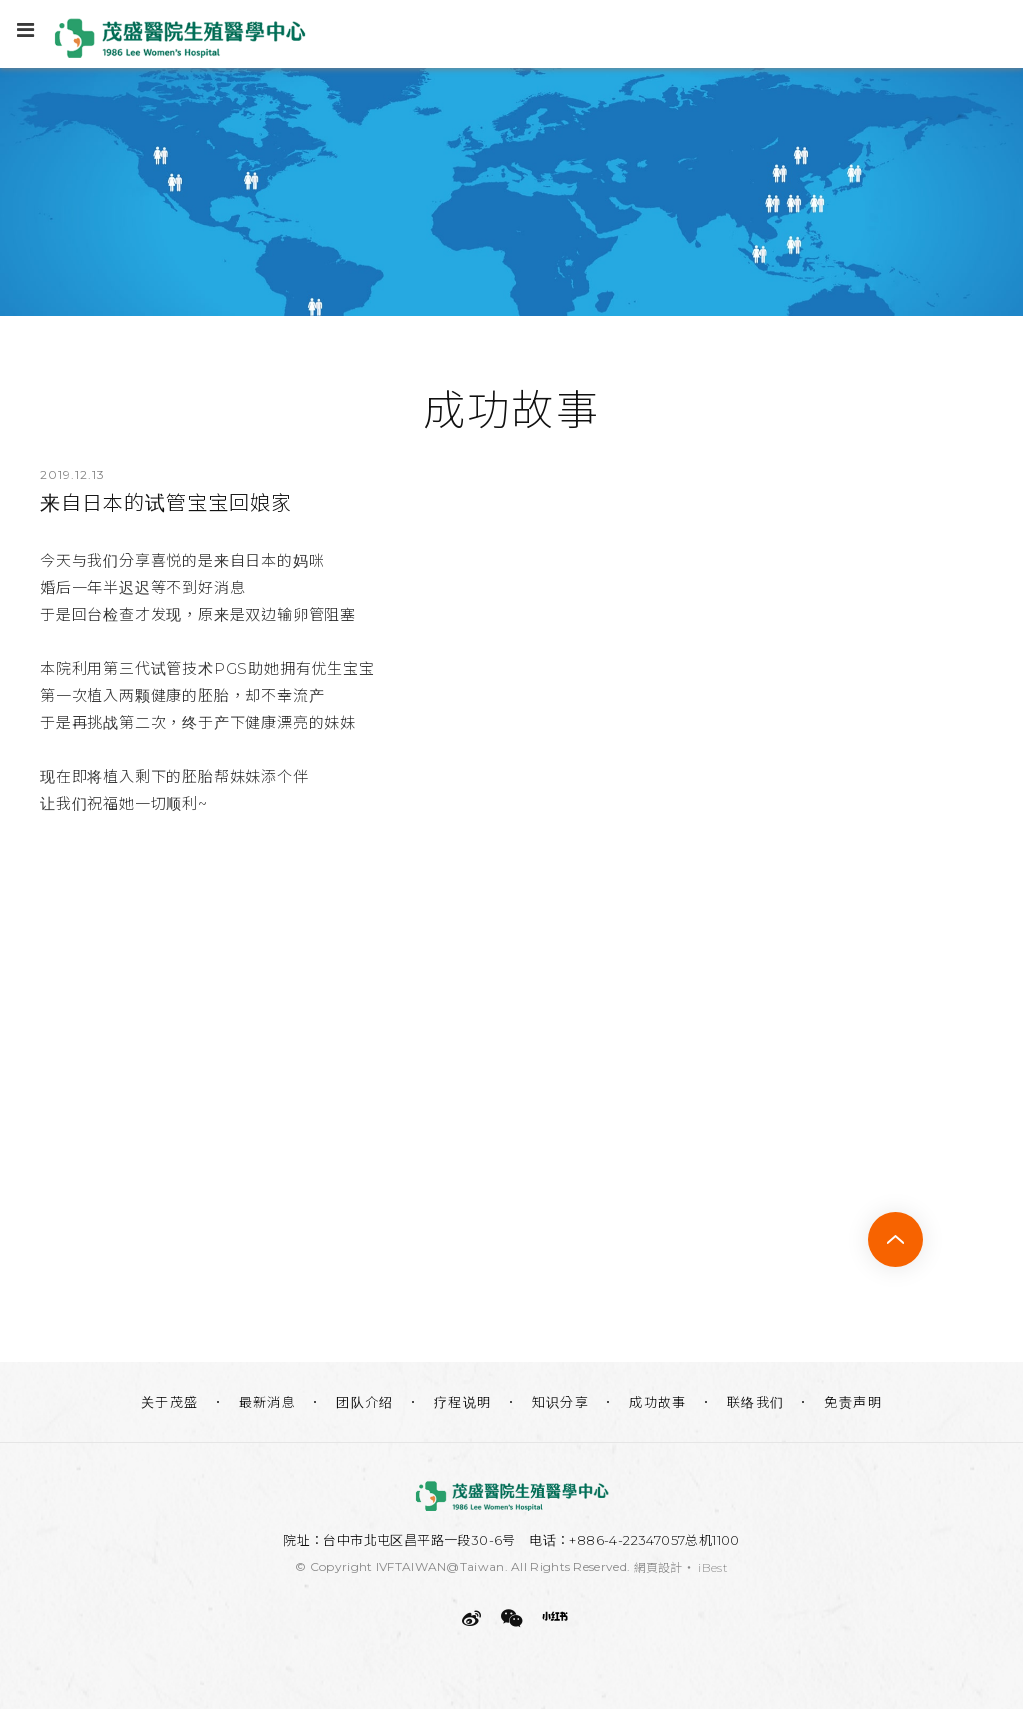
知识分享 (561, 1402)
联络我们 (756, 1402)
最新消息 (268, 1402)
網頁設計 (658, 1567)
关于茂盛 (170, 1402)
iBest (713, 1567)
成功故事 (658, 1402)
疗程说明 (463, 1402)
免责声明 (853, 1402)
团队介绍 (365, 1402)
